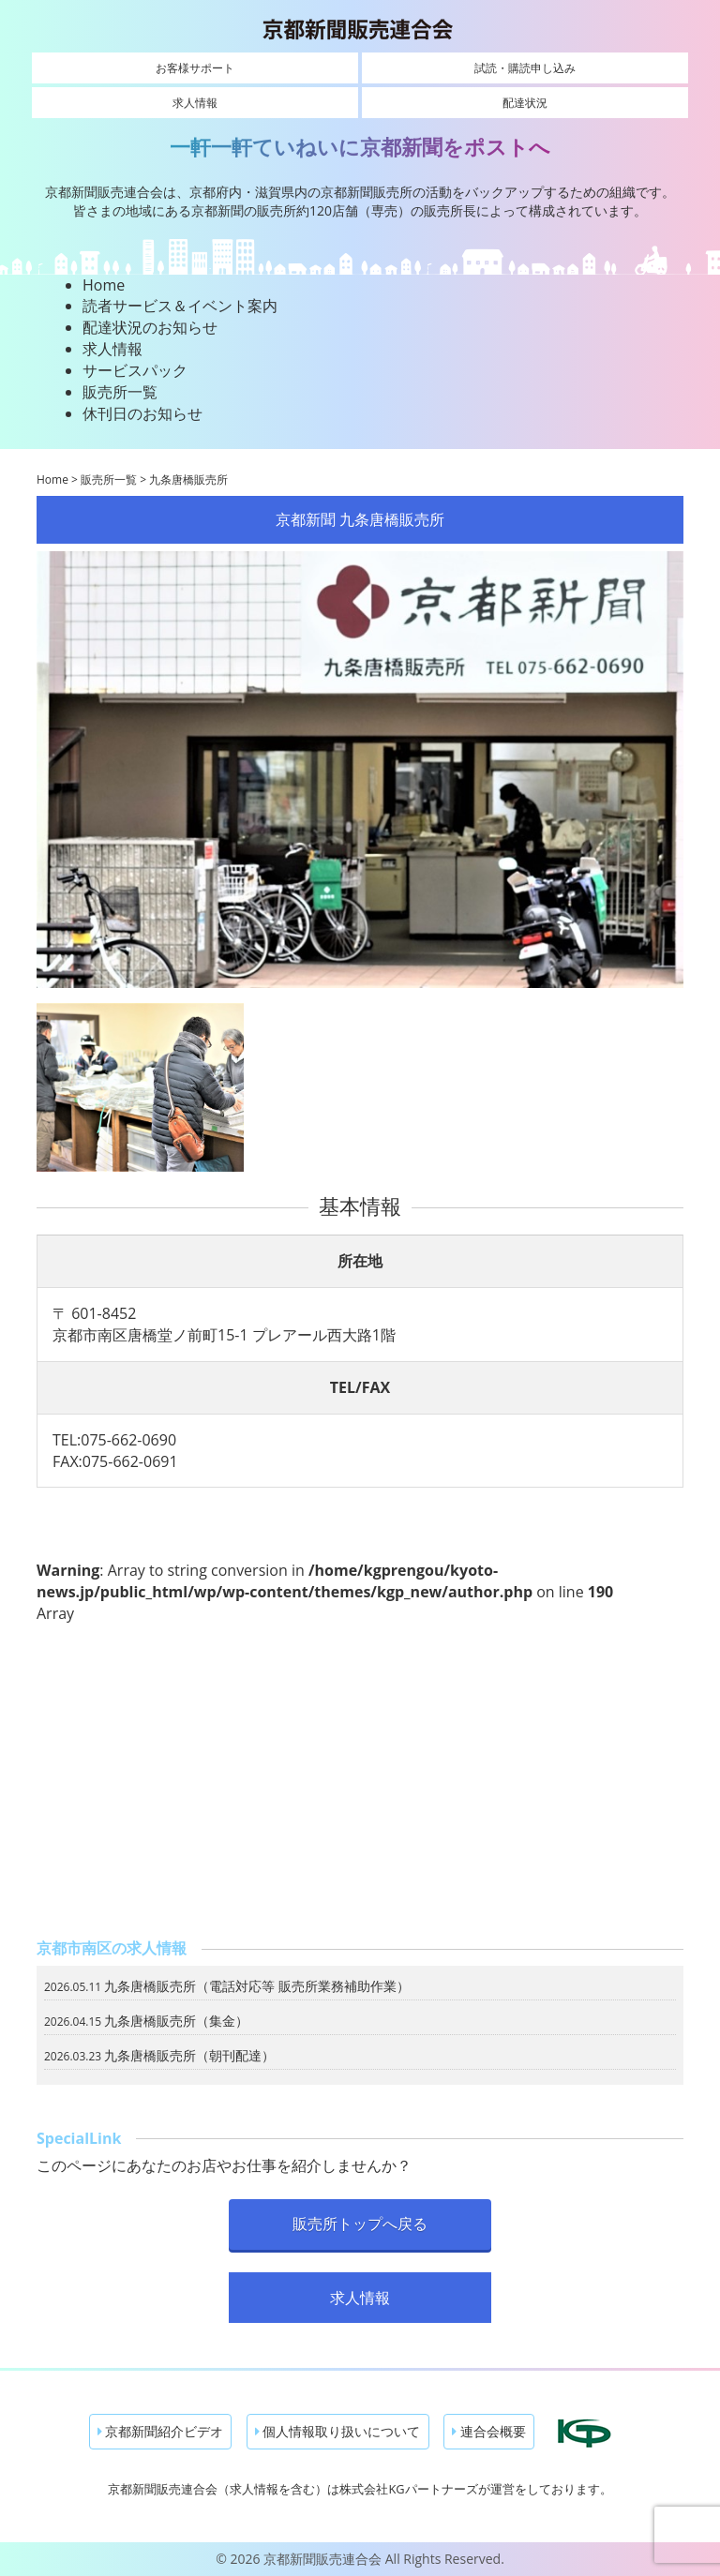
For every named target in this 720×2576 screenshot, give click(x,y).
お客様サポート (195, 68)
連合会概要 (489, 2431)
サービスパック (135, 370)
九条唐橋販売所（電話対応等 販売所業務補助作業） (257, 1986)
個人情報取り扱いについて (338, 2431)
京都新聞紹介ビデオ (161, 2431)
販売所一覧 (120, 392)
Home (103, 285)
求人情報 (195, 103)
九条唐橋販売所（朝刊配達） (189, 2055)
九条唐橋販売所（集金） (176, 2020)
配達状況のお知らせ (150, 327)
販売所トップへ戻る (360, 2223)
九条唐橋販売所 (188, 479)
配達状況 (525, 103)
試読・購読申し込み (525, 68)
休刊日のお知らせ (142, 413)
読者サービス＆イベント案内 (180, 305)
